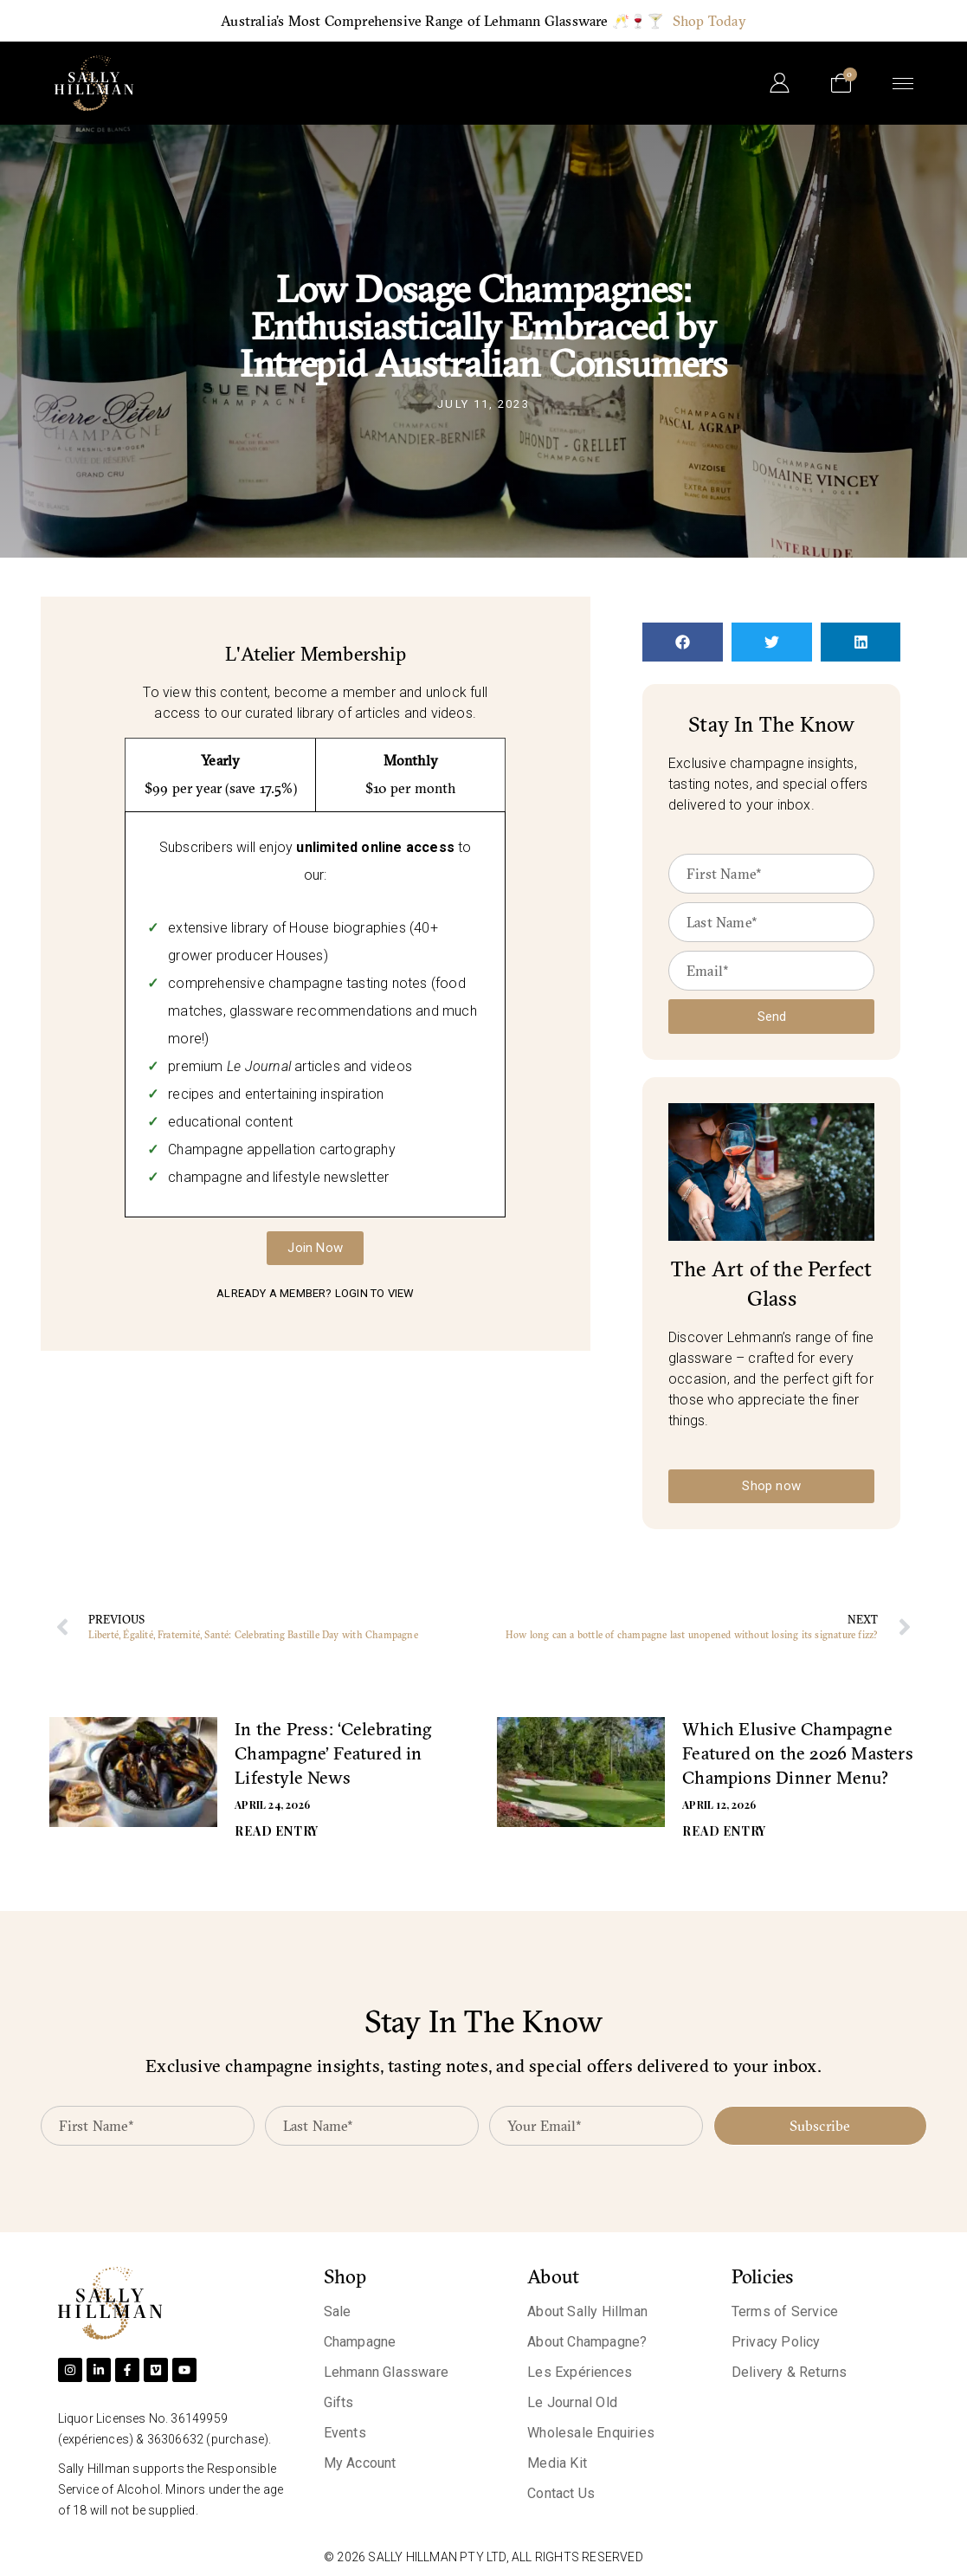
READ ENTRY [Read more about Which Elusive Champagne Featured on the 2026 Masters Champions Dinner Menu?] (724, 1831)
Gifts (339, 2402)
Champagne (360, 2342)
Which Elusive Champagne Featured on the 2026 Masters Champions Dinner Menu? (797, 1753)
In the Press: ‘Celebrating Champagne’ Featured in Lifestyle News (333, 1753)
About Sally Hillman (587, 2311)
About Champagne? (587, 2342)
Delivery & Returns (790, 2372)
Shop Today (709, 21)
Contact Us (561, 2493)
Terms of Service (785, 2311)
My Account (360, 2463)
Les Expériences (579, 2372)
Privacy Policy (776, 2342)
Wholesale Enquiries (590, 2432)
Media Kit (557, 2463)
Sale (337, 2311)
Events (345, 2432)
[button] (682, 642)
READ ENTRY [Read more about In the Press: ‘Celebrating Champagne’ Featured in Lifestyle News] (277, 1831)
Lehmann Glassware (386, 2372)
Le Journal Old (572, 2402)
